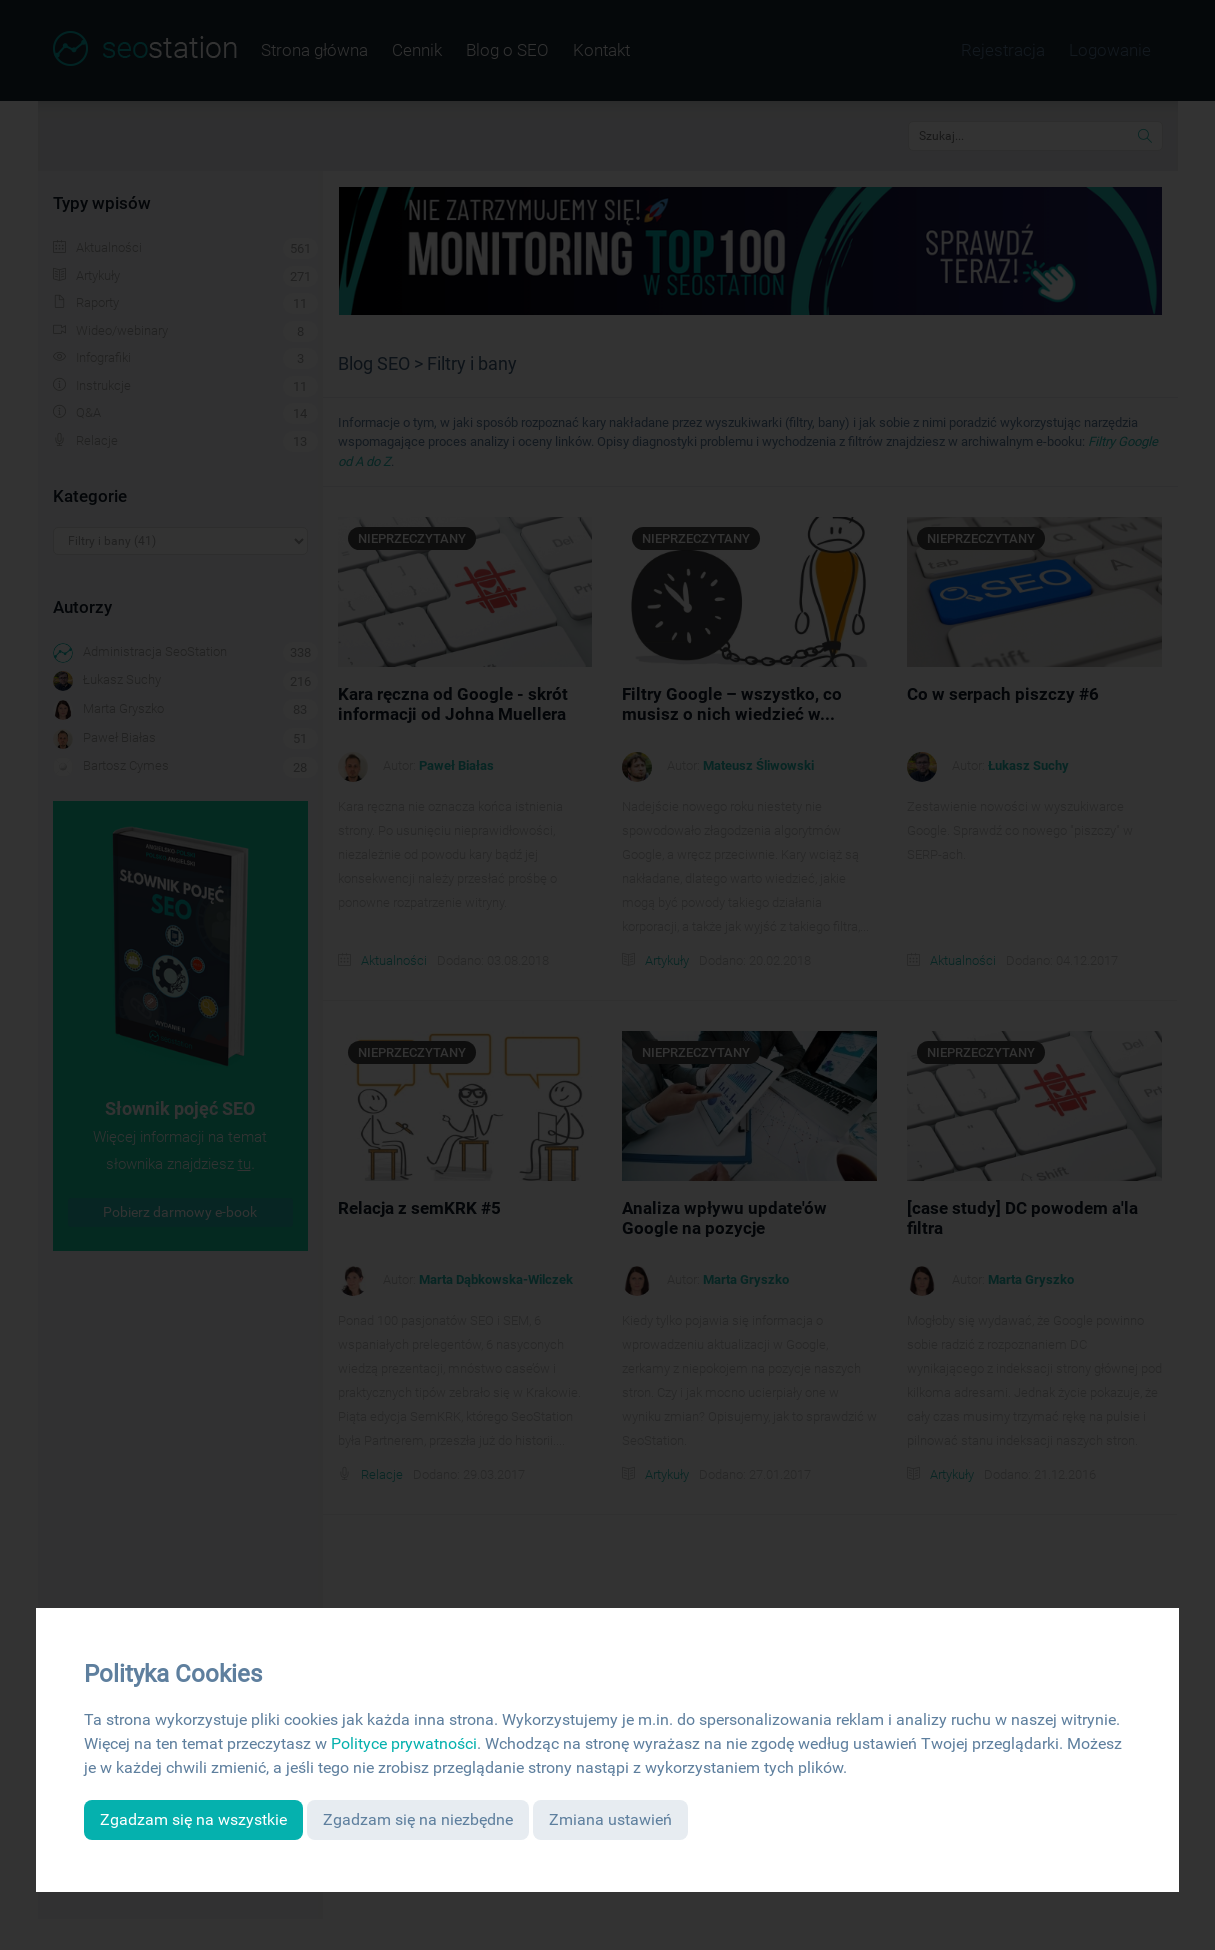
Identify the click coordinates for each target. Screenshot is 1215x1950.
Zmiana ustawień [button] (610, 1819)
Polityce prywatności (404, 1743)
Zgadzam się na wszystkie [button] (193, 1819)
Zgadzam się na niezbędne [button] (418, 1819)
